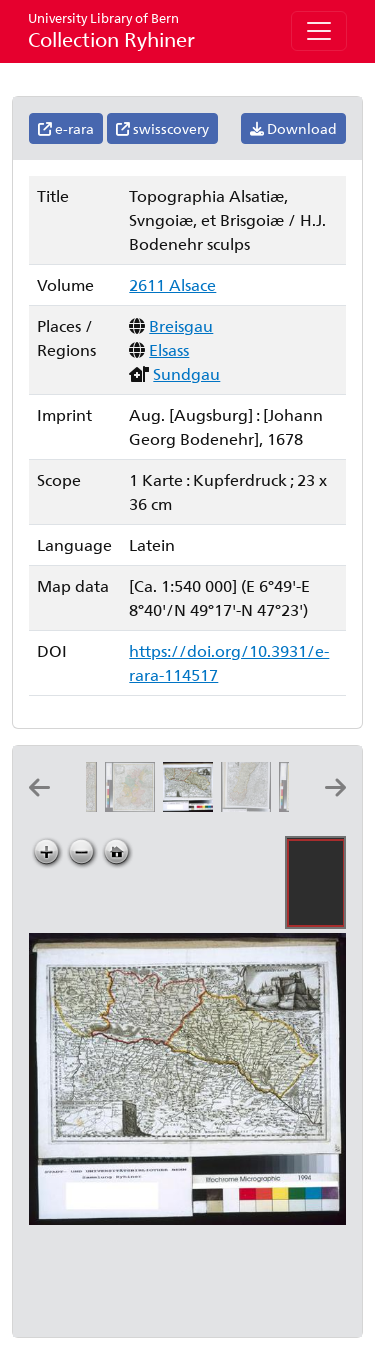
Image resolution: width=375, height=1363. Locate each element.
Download (293, 128)
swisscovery (162, 128)
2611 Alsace (172, 284)
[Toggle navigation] (319, 31)
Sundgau (186, 373)
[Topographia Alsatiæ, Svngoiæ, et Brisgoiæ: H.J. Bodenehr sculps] (192, 805)
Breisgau (181, 325)
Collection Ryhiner (111, 30)
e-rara (66, 128)
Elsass (169, 349)
